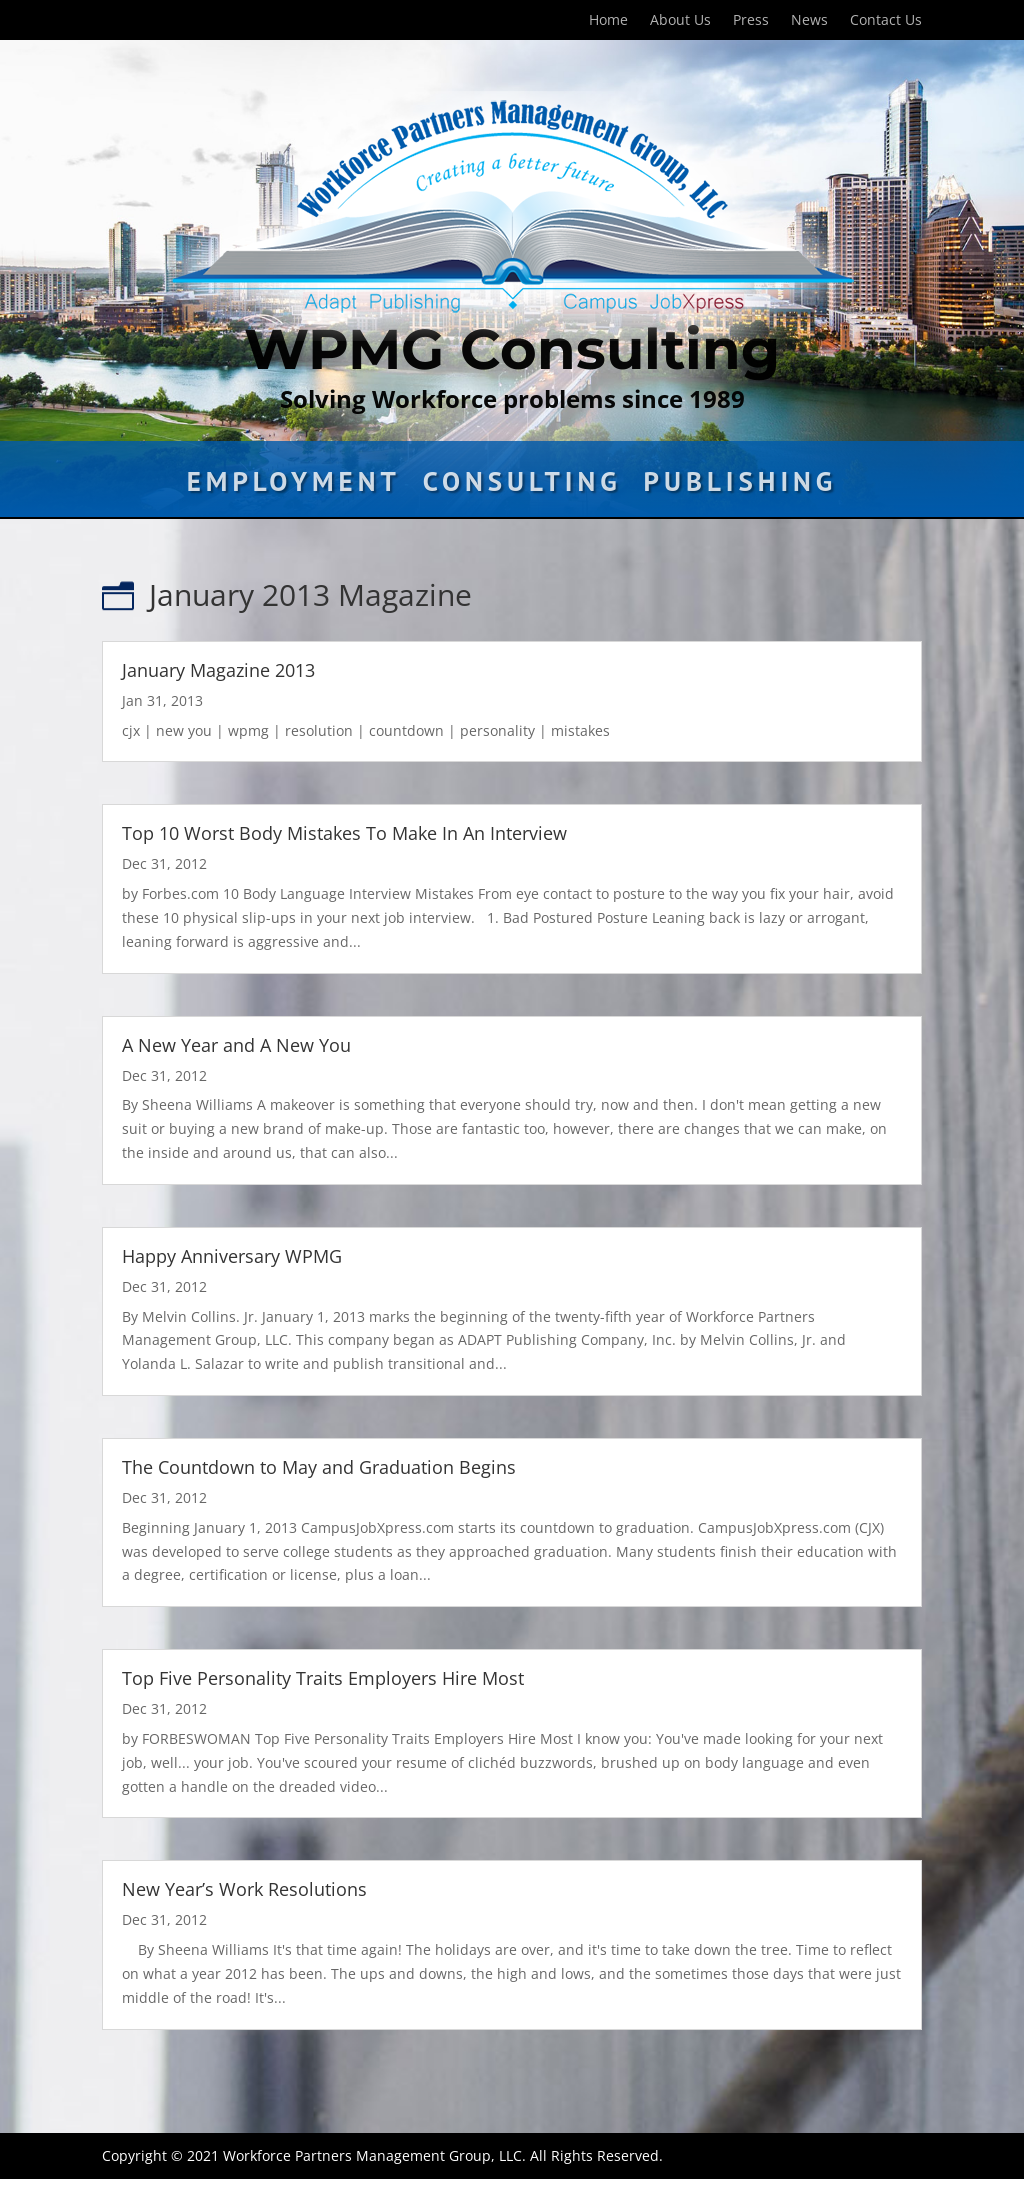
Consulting (522, 486)
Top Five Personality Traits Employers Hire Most (323, 1678)
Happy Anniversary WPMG (232, 1256)
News (809, 21)
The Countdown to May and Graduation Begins (319, 1467)
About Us (680, 21)
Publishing (741, 486)
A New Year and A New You (236, 1045)
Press (751, 21)
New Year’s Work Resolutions (244, 1889)
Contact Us (886, 21)
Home (608, 21)
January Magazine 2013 (218, 670)
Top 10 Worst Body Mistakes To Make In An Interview (344, 833)
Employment (294, 486)
